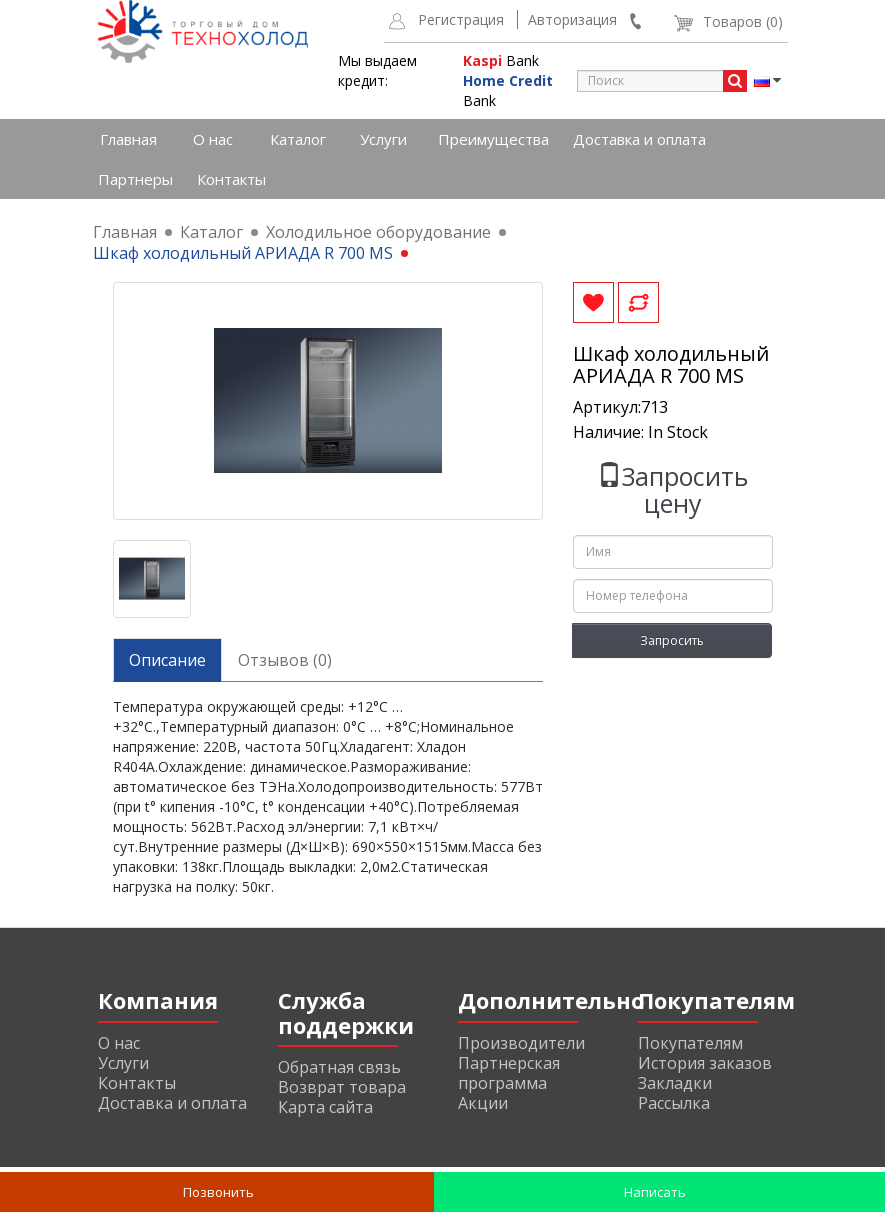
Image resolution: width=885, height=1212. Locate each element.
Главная (128, 139)
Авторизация (572, 19)
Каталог (298, 139)
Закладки (675, 1083)
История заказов (705, 1063)
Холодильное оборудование (378, 232)
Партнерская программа (509, 1073)
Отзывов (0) (285, 660)
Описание (167, 660)
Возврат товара (342, 1087)
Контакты (231, 179)
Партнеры (135, 179)
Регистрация (461, 19)
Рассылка (674, 1103)
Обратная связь (339, 1067)
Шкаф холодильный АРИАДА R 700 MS (243, 253)
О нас (213, 139)
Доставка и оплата (639, 139)
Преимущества (493, 139)
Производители (521, 1043)
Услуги (383, 139)
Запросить (672, 640)
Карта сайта (325, 1107)
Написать (653, 1192)
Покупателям (690, 1043)
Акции (483, 1103)
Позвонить (217, 1192)
